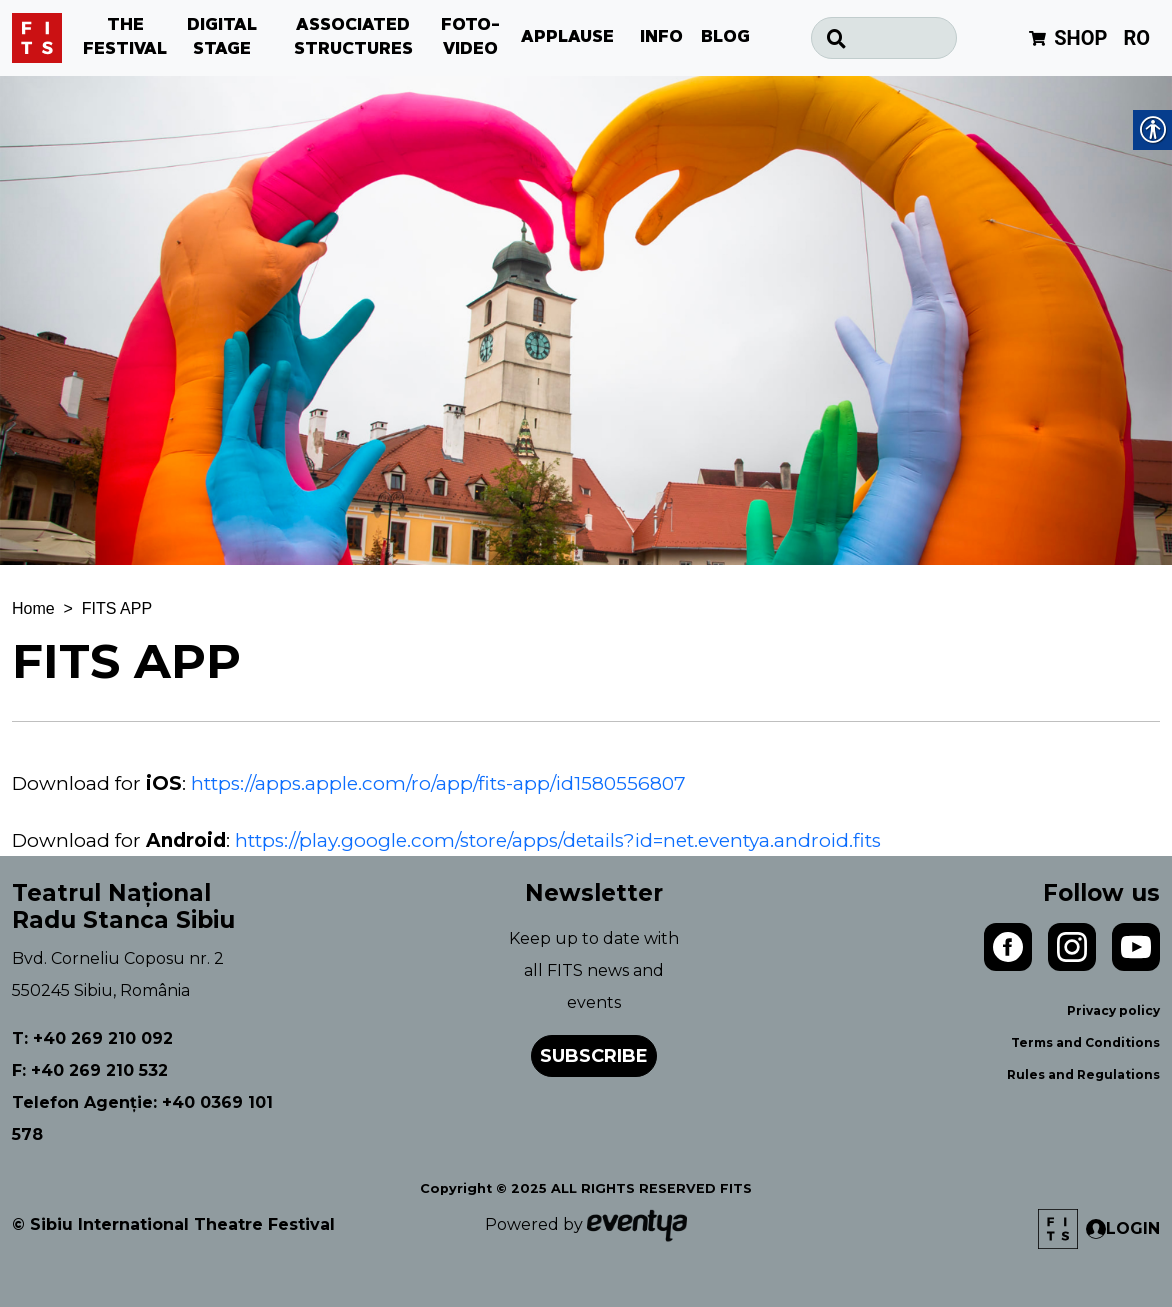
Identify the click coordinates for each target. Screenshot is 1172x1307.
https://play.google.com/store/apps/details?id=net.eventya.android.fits (558, 840)
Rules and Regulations (1083, 1074)
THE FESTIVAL (125, 38)
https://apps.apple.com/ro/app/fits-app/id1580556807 (438, 783)
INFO (661, 38)
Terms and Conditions (1085, 1042)
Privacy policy (1113, 1010)
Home (33, 608)
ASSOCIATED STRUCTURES (353, 38)
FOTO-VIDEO (470, 38)
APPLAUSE (567, 38)
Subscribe (594, 1056)
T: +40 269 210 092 (92, 1038)
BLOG (725, 38)
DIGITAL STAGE (222, 38)
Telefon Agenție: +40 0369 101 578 (142, 1118)
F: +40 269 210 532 (90, 1070)
